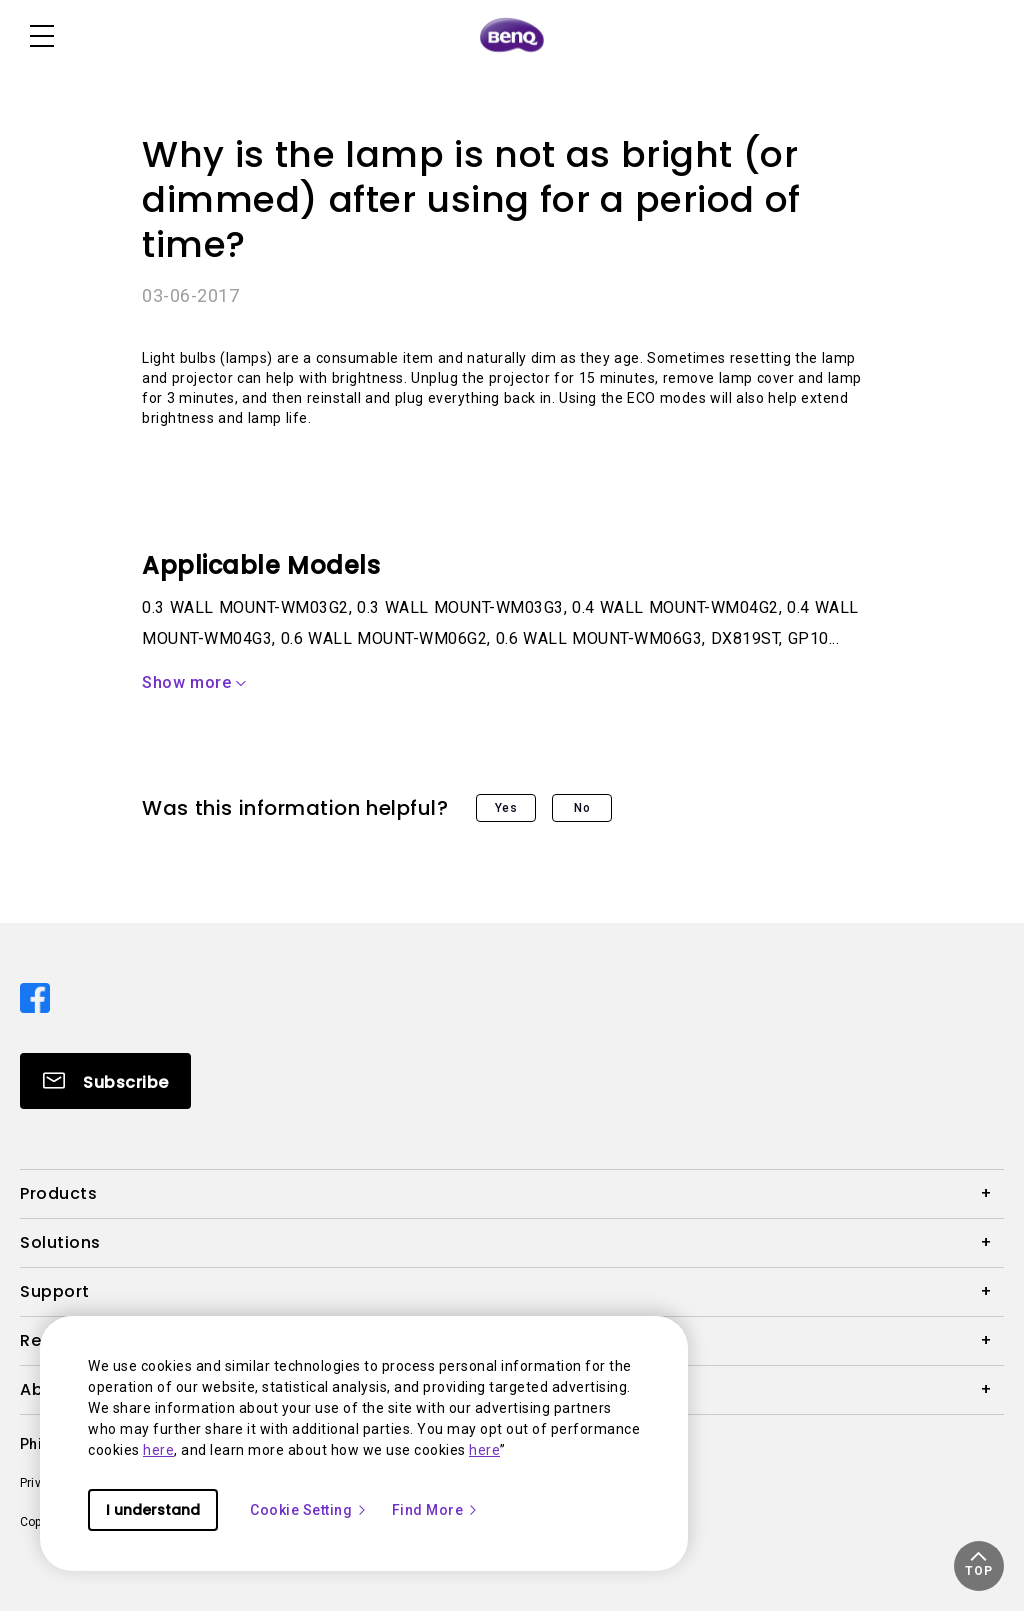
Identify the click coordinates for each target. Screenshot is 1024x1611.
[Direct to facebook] (35, 996)
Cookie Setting (309, 1510)
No (582, 808)
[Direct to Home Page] (512, 36)
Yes (506, 808)
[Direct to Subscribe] (105, 1081)
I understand (153, 1510)
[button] (979, 1566)
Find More (436, 1510)
